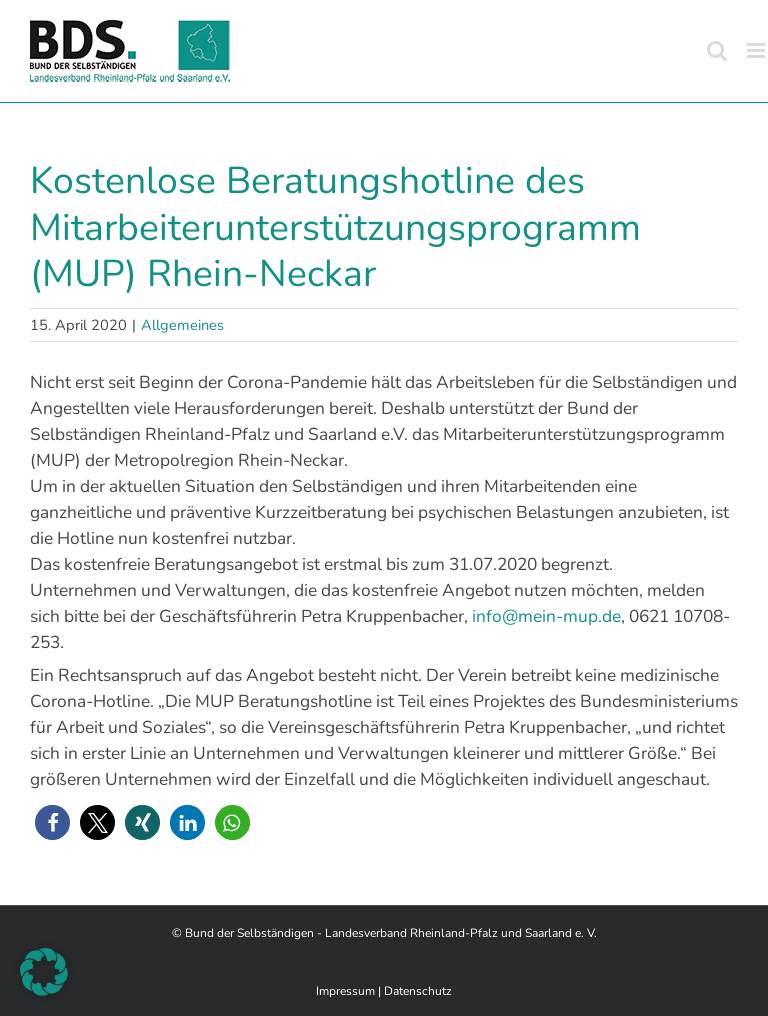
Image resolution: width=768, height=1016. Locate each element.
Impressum (345, 991)
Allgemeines (182, 325)
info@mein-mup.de (546, 616)
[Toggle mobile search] (717, 50)
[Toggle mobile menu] (757, 50)
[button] (52, 822)
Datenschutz (418, 991)
